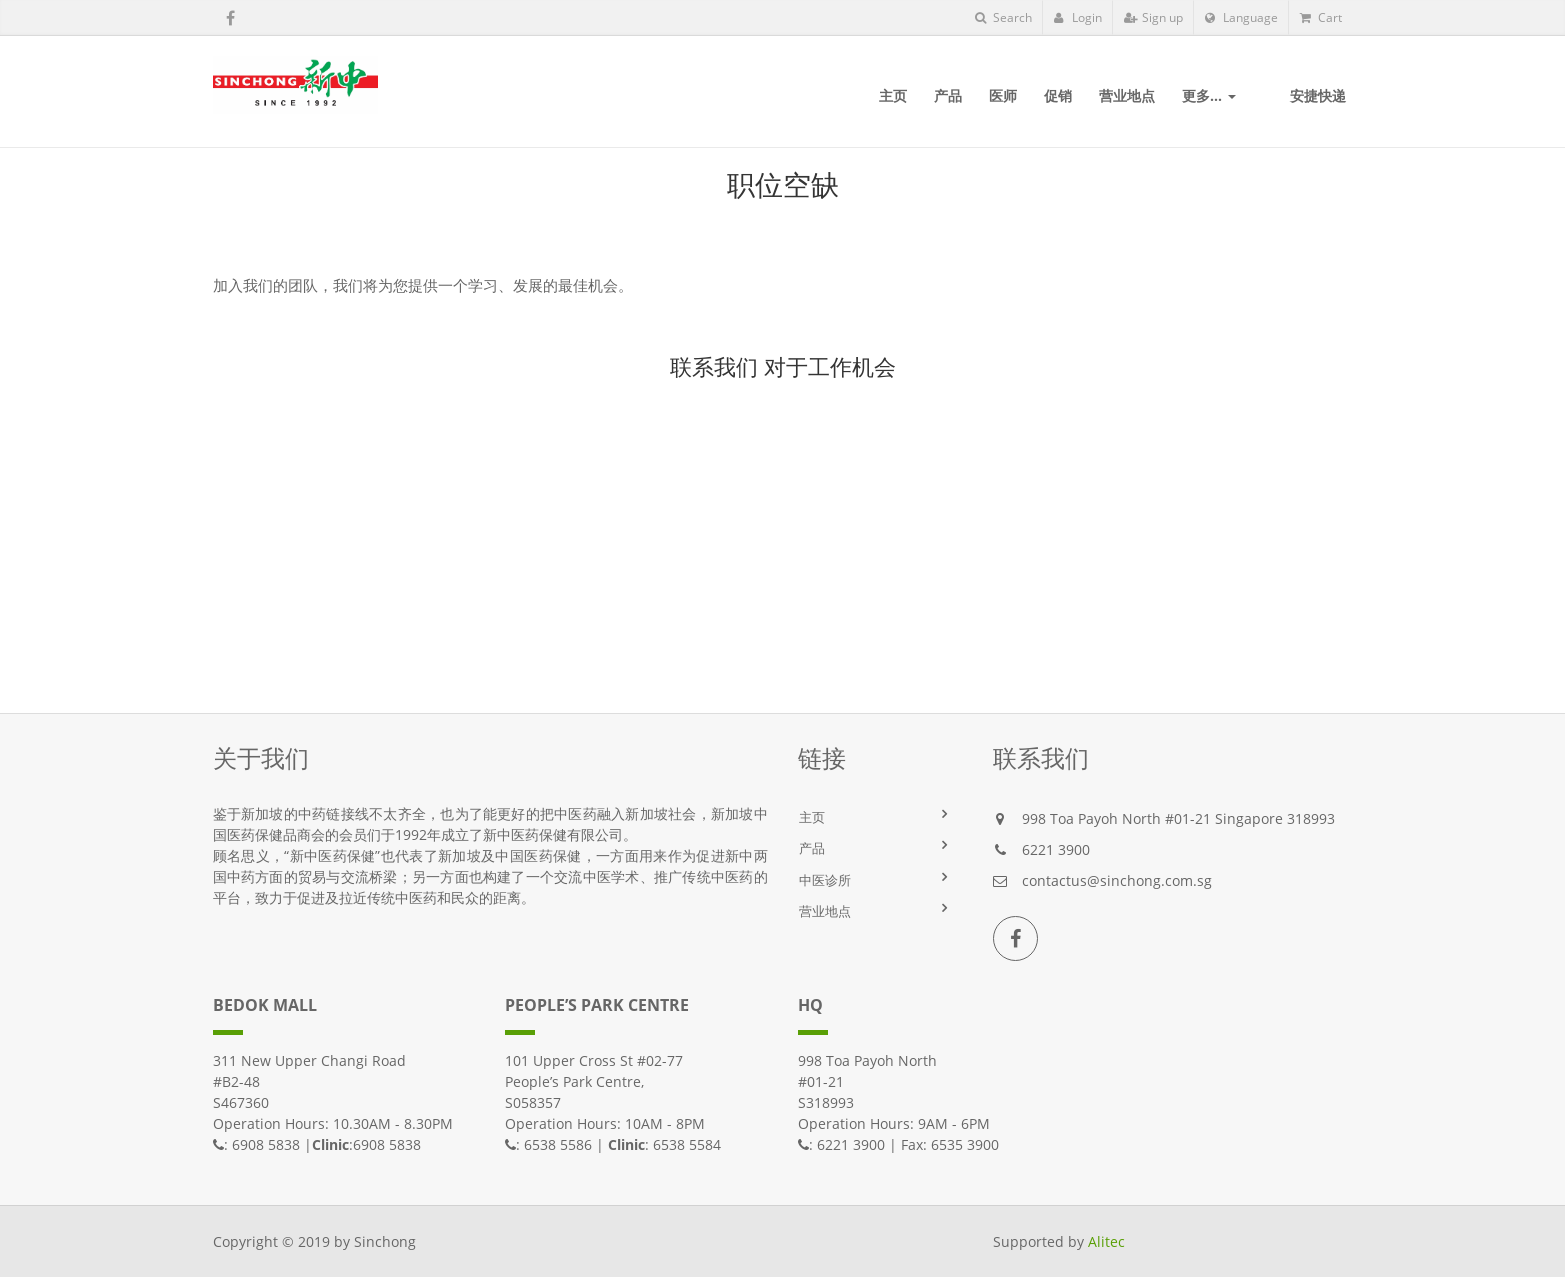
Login (1078, 17)
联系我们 (714, 366)
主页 (812, 817)
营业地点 (825, 911)
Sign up (1153, 17)
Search (1003, 17)
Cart (1321, 17)
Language (1241, 17)
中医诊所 (825, 880)
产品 (812, 848)
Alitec (1106, 1241)
